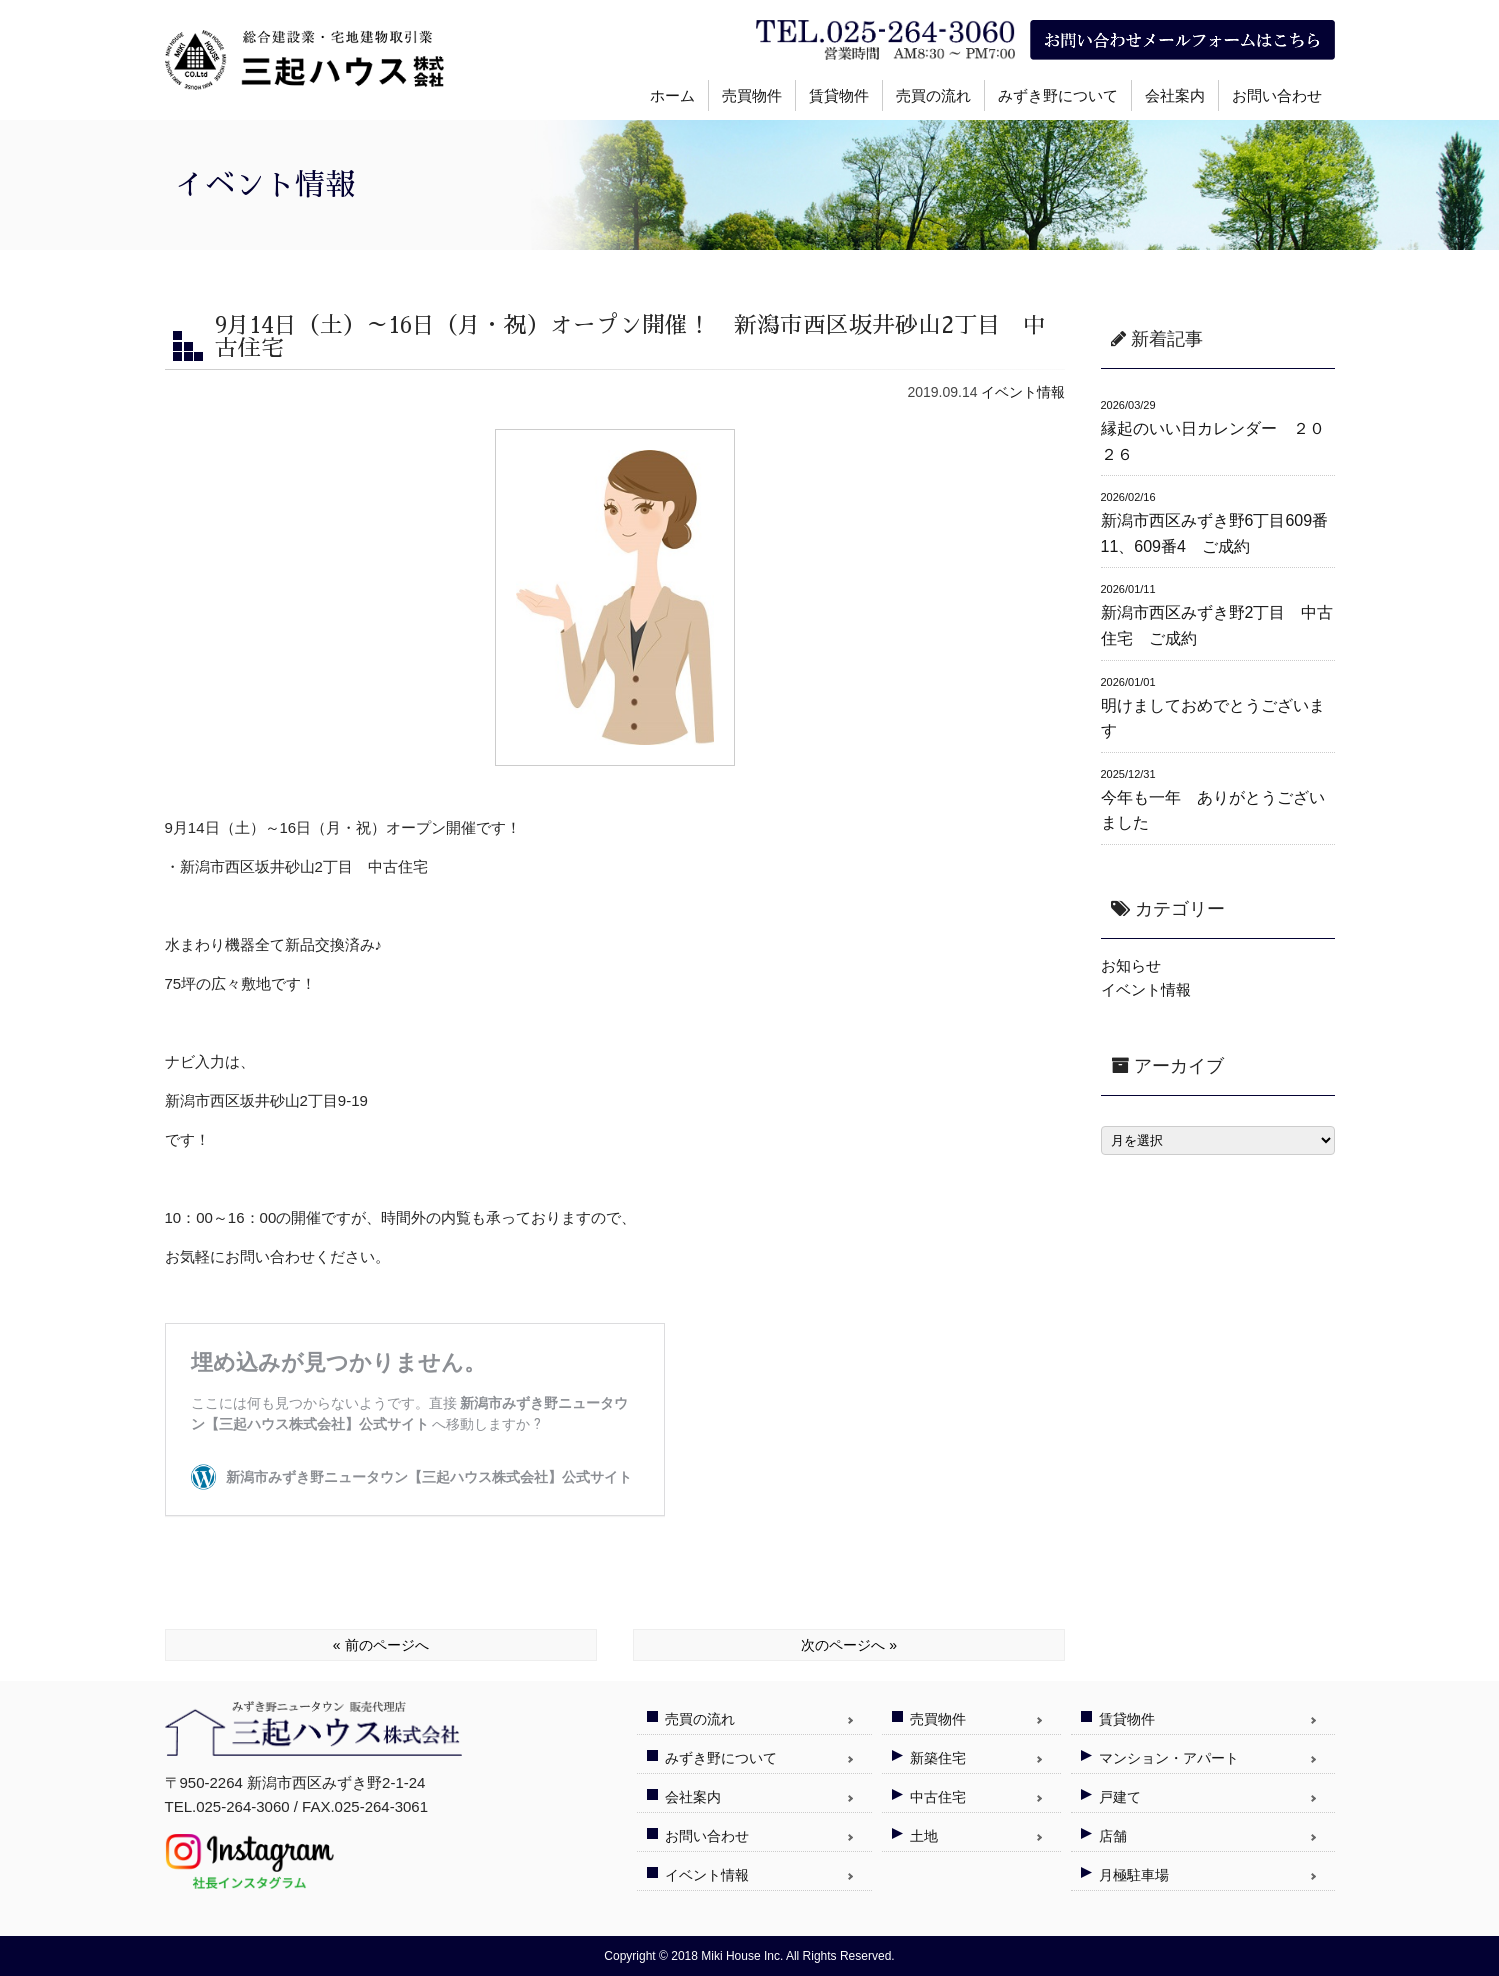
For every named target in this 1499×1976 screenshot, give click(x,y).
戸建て (1120, 1797)
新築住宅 (938, 1758)
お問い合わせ (1277, 95)
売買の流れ (933, 95)
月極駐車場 (1134, 1875)
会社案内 (1175, 95)
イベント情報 (1023, 392)
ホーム (672, 95)
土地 (924, 1836)
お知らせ (1131, 965)
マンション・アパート (1169, 1758)
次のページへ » (849, 1645)
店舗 (1113, 1836)
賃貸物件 (839, 95)
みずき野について (1058, 95)
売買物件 (752, 95)
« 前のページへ (381, 1645)
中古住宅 (938, 1797)
